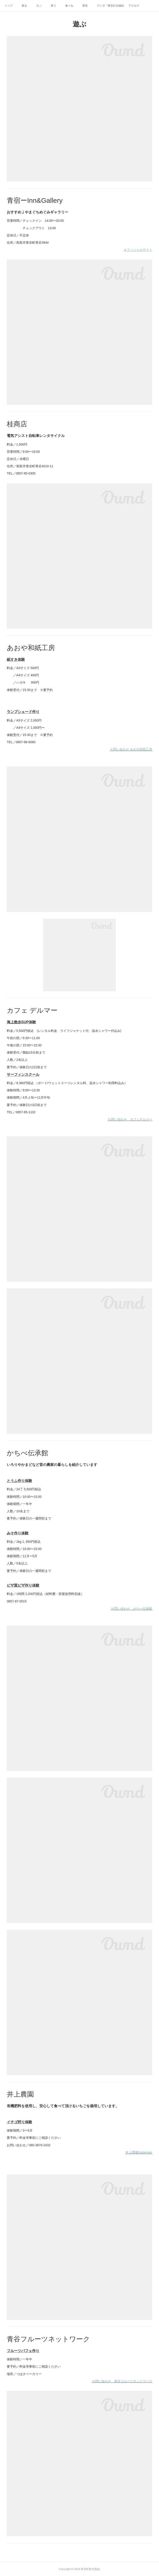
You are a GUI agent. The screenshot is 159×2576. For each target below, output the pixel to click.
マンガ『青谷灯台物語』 (110, 5)
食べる (69, 5)
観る (24, 5)
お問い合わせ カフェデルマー (130, 1119)
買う (53, 5)
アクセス (133, 5)
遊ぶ (39, 5)
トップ (9, 5)
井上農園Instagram (139, 2152)
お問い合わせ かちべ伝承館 (131, 1608)
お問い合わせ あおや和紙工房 (131, 749)
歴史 (85, 5)
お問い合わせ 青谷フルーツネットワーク (122, 2381)
